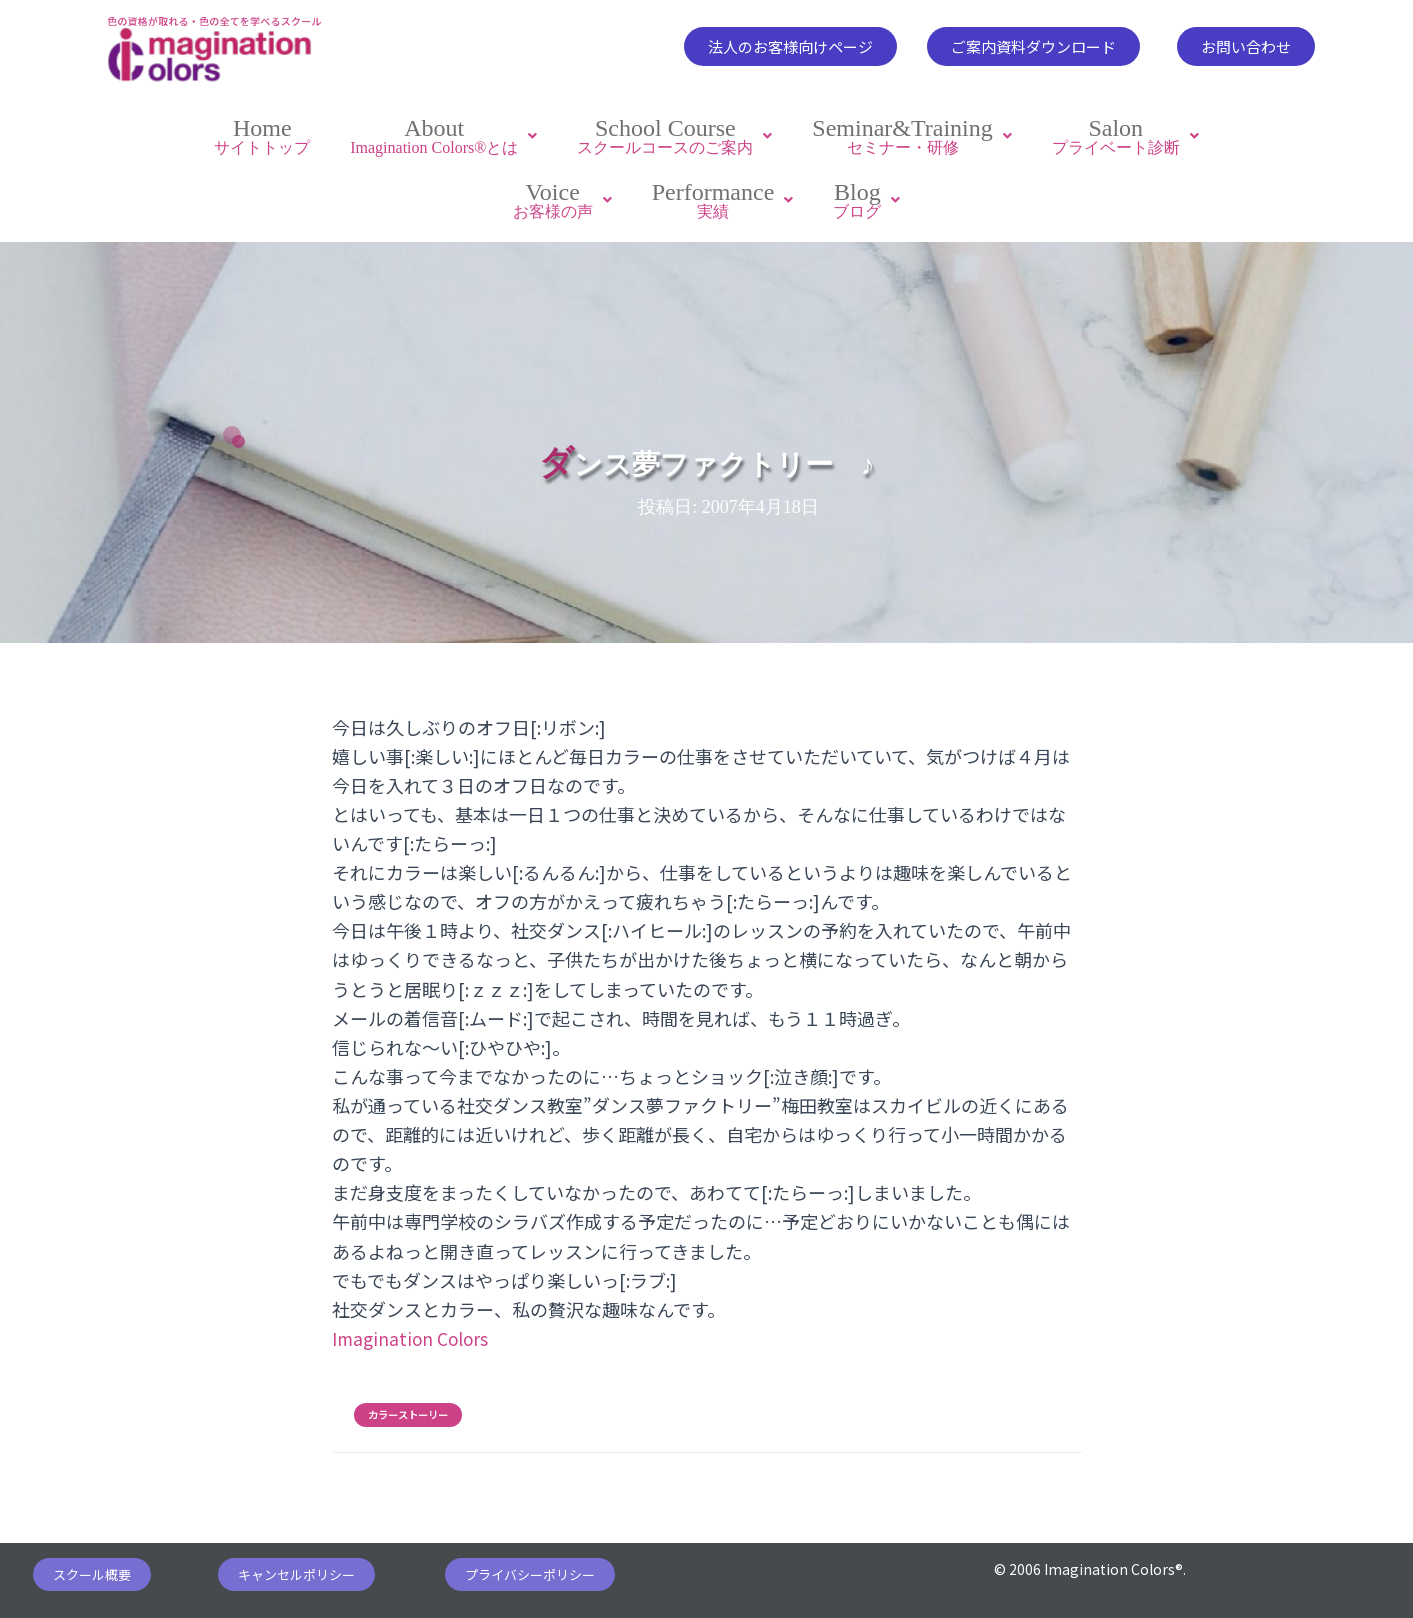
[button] (790, 46)
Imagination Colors (411, 1329)
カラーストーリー (408, 1407)
